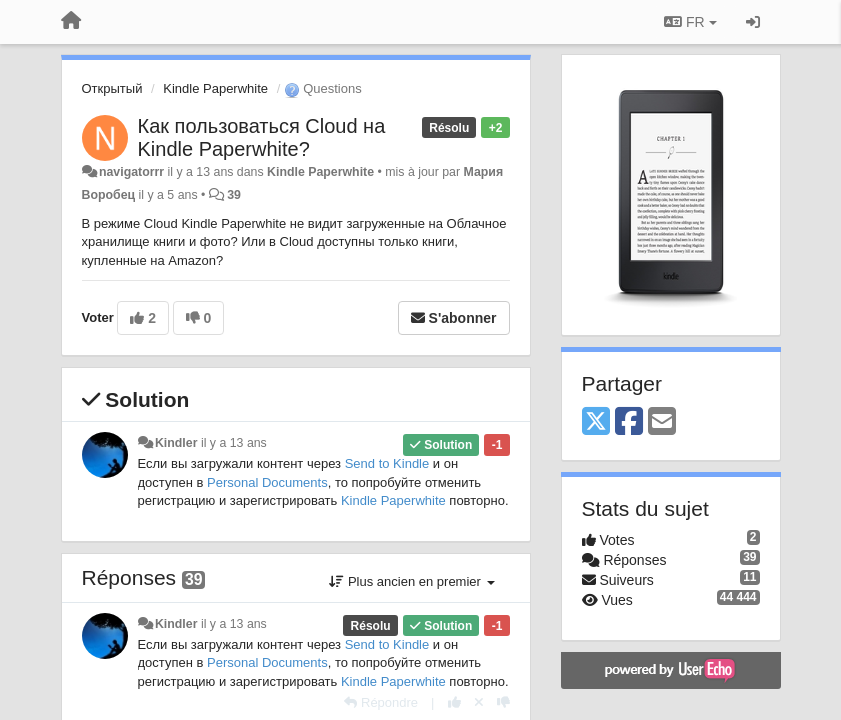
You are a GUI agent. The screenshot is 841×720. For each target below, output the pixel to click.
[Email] (662, 422)
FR (690, 22)
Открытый (112, 88)
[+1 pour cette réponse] (454, 702)
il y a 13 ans (234, 443)
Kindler (176, 443)
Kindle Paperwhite (215, 88)
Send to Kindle (387, 463)
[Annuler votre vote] (479, 702)
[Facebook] (629, 422)
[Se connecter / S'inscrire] (753, 22)
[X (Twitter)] (596, 422)
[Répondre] (381, 702)
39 (234, 195)
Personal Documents (267, 482)
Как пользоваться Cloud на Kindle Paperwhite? (262, 137)
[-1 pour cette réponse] (503, 702)
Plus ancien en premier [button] (411, 581)
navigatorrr (131, 172)
